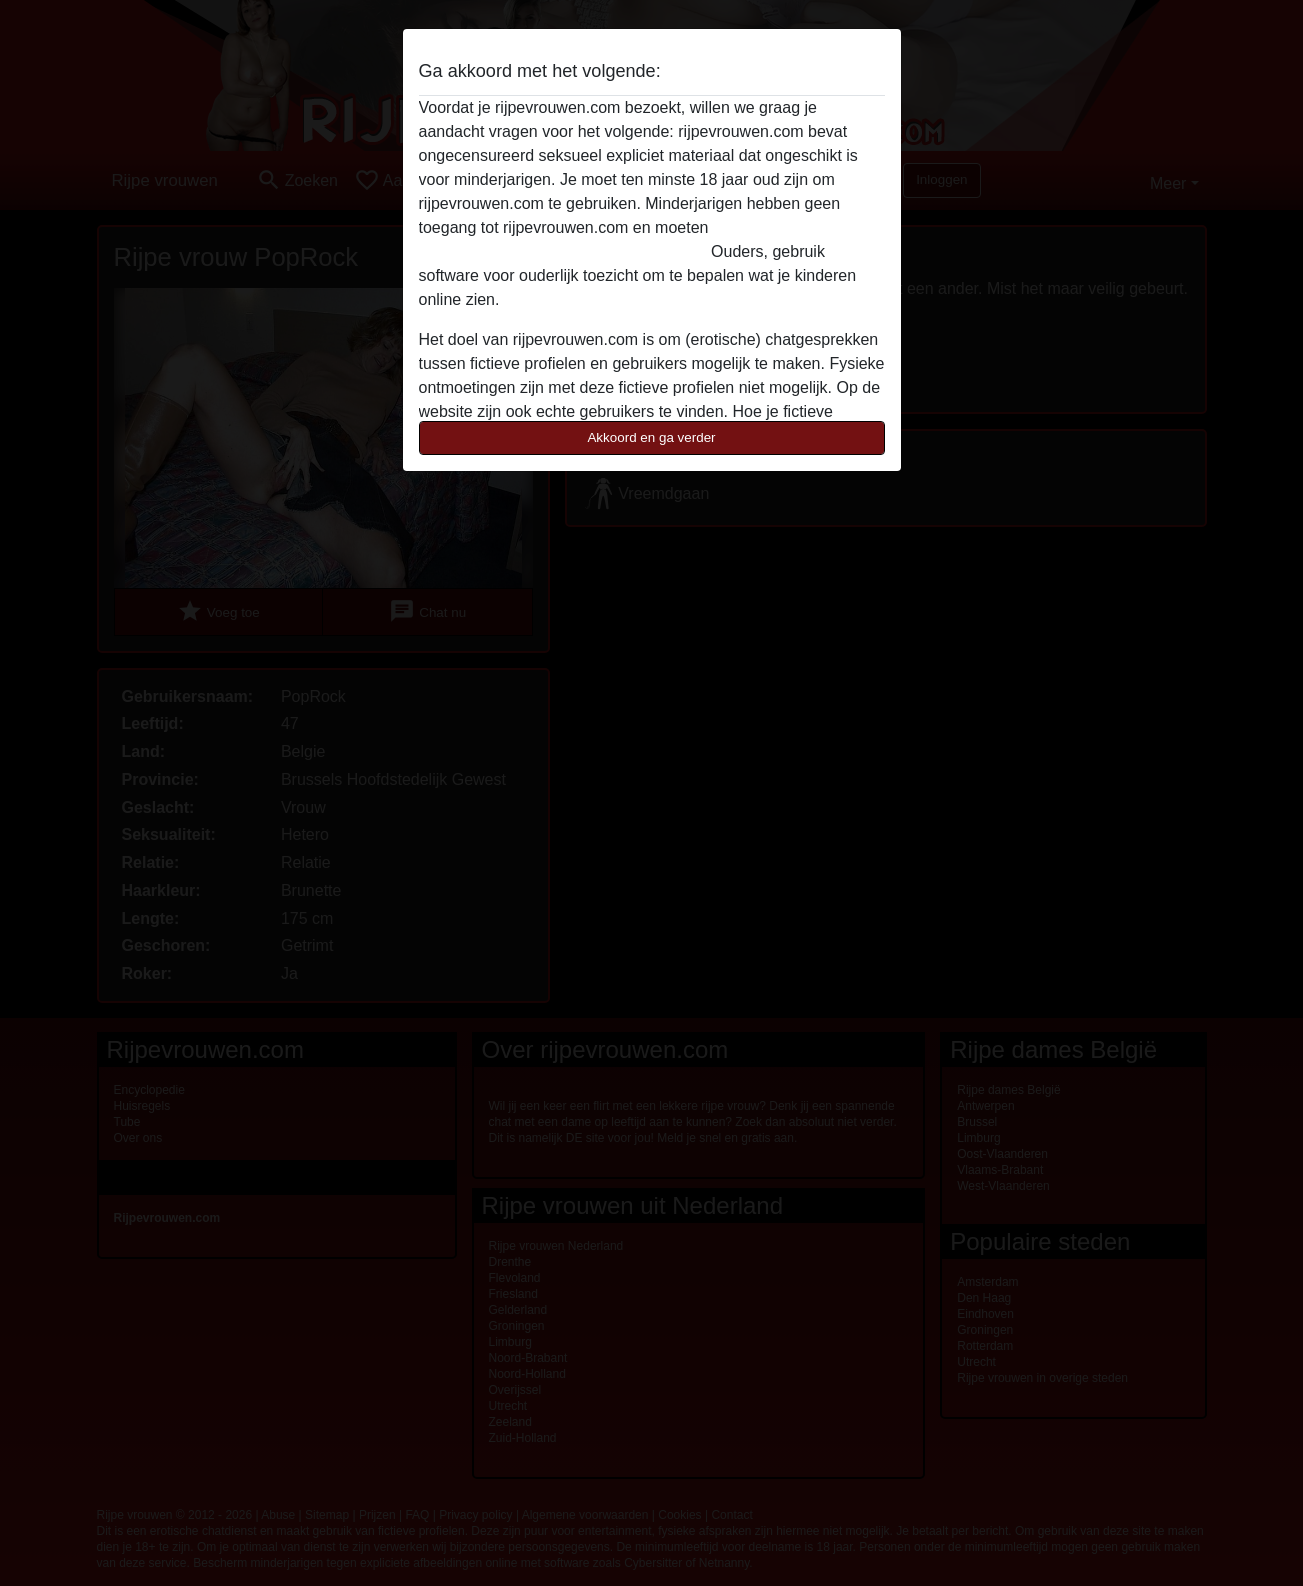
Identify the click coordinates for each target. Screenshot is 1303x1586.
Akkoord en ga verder (651, 437)
